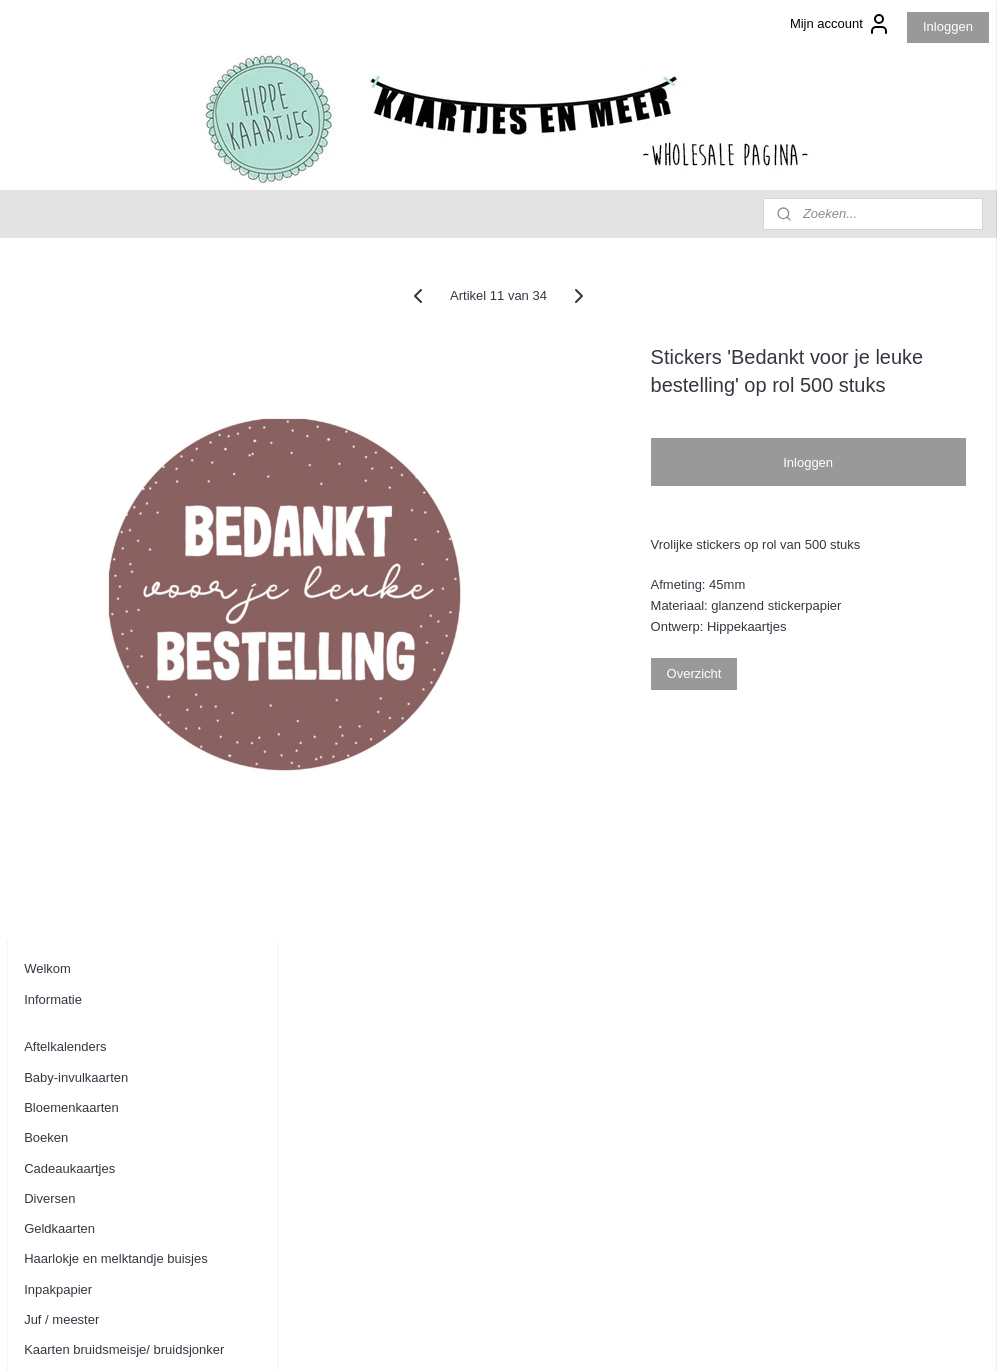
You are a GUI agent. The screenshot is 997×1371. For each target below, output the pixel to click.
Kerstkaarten (61, 694)
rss (496, 1334)
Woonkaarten (62, 967)
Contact (46, 1045)
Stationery (53, 816)
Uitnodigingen (64, 997)
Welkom (47, 283)
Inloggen (948, 26)
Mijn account (840, 24)
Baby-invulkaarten (76, 391)
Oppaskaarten (65, 785)
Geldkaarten (59, 543)
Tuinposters (57, 906)
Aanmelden (57, 1235)
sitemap (460, 1334)
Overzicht (795, 701)
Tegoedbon (56, 876)
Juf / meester (61, 634)
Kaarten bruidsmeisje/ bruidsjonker (124, 664)
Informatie (53, 314)
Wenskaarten (62, 937)
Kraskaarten (59, 755)
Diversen (49, 513)
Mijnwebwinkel (716, 1334)
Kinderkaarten (64, 725)
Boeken (46, 452)
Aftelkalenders (65, 361)
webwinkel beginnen (561, 1334)
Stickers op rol (65, 846)
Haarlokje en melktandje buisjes (116, 573)
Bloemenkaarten (71, 422)
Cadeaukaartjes (69, 482)
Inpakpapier (58, 603)
